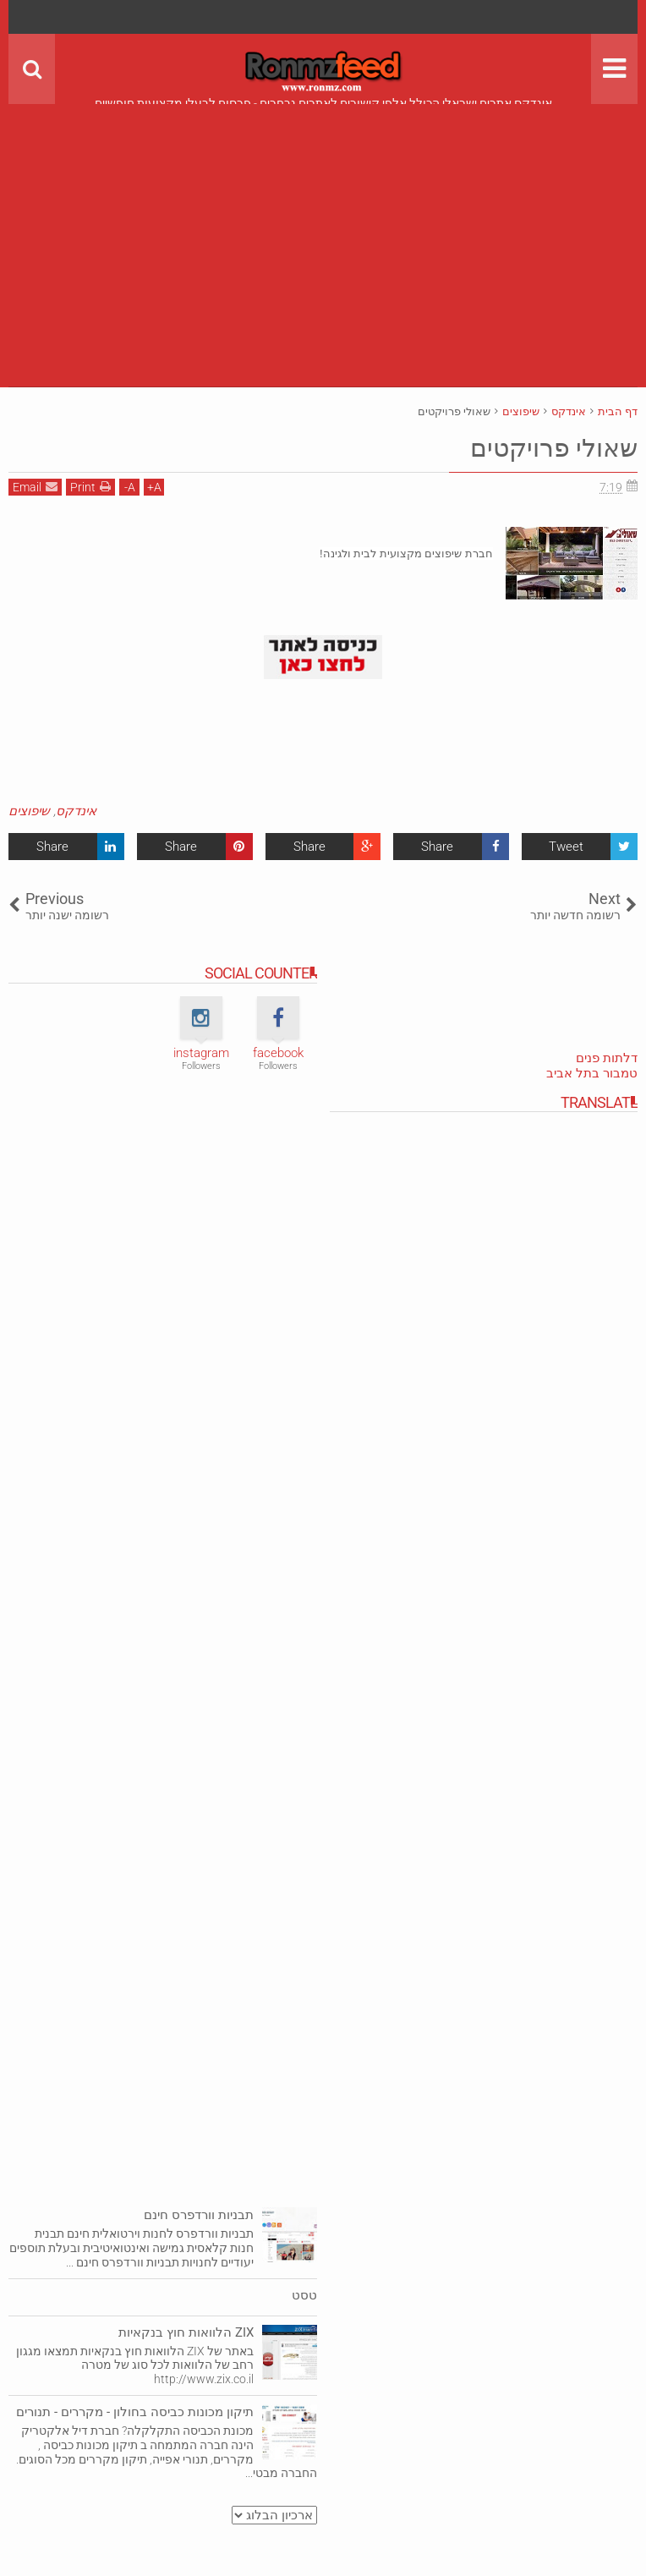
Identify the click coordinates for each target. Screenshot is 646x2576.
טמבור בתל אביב (592, 1073)
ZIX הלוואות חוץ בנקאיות (186, 2332)
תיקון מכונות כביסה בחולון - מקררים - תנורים (135, 2412)
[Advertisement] (323, 222)
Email (35, 487)
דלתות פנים (607, 1058)
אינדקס (76, 811)
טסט (304, 2295)
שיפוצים (29, 811)
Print (90, 487)
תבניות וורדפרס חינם (199, 2214)
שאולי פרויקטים (548, 447)
